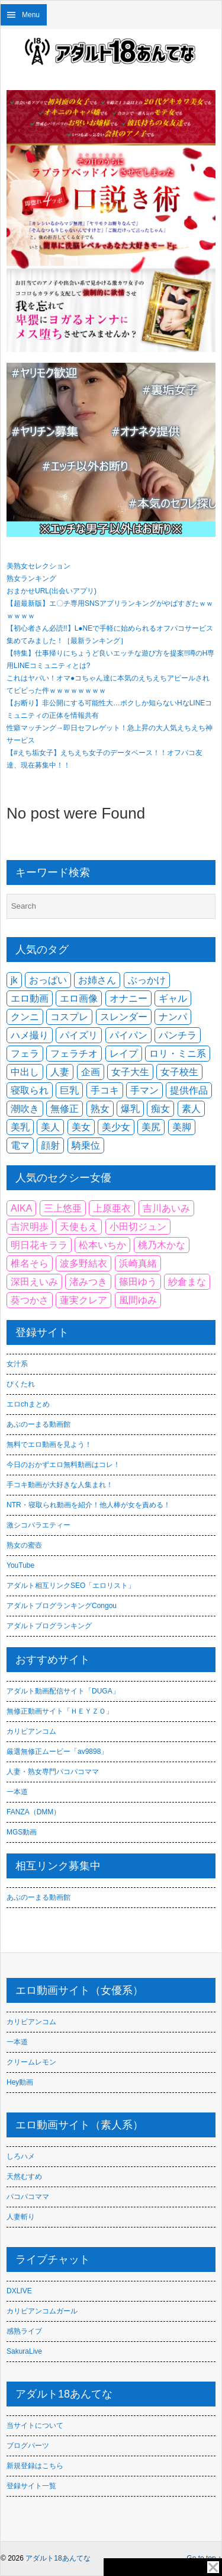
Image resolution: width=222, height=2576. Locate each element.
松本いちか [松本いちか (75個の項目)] (102, 1245)
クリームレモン (31, 2062)
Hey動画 (20, 2082)
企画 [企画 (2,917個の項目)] (90, 1072)
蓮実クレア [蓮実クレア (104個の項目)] (83, 1300)
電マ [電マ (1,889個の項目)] (20, 1145)
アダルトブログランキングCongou (62, 1606)
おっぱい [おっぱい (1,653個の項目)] (48, 980)
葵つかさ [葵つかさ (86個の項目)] (30, 1300)
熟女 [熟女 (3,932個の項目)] (100, 1109)
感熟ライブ (24, 2331)
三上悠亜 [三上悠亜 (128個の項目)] (63, 1208)
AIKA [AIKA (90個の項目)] (21, 1208)
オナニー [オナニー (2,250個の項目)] (128, 998)
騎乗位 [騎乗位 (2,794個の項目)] (86, 1145)
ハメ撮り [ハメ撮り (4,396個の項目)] (30, 1035)
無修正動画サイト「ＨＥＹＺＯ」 (60, 1711)
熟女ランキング (31, 578)
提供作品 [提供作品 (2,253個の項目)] (189, 1090)
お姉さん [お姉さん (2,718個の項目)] (97, 980)
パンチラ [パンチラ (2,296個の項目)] (178, 1035)
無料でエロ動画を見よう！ (49, 1444)
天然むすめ (24, 2176)
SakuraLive (24, 2351)
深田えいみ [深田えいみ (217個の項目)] (34, 1282)
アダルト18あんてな (57, 2558)
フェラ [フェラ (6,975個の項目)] (25, 1054)
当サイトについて (35, 2425)
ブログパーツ (28, 2445)
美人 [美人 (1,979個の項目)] (50, 1127)
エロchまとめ (28, 1404)
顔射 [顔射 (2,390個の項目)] (50, 1145)
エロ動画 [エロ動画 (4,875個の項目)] (30, 998)
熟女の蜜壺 (24, 1545)
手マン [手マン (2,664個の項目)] (144, 1090)
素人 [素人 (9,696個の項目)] (191, 1109)
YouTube (20, 1565)
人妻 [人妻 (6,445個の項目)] (59, 1072)
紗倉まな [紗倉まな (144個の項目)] (187, 1282)
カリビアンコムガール (42, 2311)
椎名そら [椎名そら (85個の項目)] (30, 1263)
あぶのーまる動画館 (38, 1424)
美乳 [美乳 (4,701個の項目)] (20, 1127)
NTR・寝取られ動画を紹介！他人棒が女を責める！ (88, 1505)
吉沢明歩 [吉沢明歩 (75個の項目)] (30, 1227)
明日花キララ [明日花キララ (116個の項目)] (39, 1245)
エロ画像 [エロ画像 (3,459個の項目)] (79, 998)
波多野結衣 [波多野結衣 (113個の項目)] (83, 1263)
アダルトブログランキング (49, 1626)
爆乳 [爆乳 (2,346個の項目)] (130, 1109)
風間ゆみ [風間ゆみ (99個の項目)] (138, 1300)
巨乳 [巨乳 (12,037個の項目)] (69, 1090)
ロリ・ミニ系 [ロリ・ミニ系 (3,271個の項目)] (177, 1054)
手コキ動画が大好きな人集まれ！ (60, 1485)
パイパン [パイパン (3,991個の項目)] (128, 1035)
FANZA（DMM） (33, 1812)
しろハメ (21, 2156)
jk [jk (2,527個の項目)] (14, 980)
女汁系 (17, 1364)
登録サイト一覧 (31, 2486)
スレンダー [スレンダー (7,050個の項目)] (123, 1017)
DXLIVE (19, 2291)
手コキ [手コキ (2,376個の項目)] (105, 1090)
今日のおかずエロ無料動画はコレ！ (63, 1464)
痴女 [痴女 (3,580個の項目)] (160, 1109)
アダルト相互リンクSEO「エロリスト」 (71, 1585)
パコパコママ (28, 2197)
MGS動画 (22, 1832)
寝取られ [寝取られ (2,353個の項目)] (30, 1090)
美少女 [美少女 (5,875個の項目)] (116, 1127)
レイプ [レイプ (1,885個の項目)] (124, 1054)
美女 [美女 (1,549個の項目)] (81, 1127)
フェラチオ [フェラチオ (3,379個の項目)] (74, 1054)
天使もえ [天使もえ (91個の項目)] (79, 1227)
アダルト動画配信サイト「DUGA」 (63, 1691)
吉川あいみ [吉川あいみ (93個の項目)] (166, 1208)
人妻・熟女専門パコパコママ (53, 1772)
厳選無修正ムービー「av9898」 (57, 1751)
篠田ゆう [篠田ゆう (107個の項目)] (138, 1282)
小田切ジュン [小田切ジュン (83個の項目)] (138, 1227)
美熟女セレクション (38, 566)
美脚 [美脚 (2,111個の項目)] (181, 1127)
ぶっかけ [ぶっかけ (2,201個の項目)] (147, 980)
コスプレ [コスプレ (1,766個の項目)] (69, 1017)
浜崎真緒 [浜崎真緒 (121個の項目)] (138, 1263)
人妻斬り (21, 2217)
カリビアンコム (31, 1731)
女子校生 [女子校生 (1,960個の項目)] (179, 1072)
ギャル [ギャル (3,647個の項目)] (173, 998)
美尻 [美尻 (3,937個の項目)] (150, 1127)
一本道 (17, 1792)
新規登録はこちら (35, 2466)
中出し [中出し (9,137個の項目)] (25, 1072)
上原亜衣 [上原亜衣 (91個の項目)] (112, 1208)
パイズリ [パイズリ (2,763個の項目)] (79, 1035)
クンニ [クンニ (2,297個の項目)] (25, 1017)
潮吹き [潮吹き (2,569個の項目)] (25, 1109)
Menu (31, 15)
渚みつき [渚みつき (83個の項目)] (88, 1282)
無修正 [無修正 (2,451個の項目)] (64, 1109)
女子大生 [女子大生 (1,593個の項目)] (130, 1072)
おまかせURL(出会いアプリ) (51, 591)
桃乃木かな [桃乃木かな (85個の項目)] (161, 1245)
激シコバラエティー (38, 1525)
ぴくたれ (21, 1384)
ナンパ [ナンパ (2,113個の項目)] (173, 1017)
